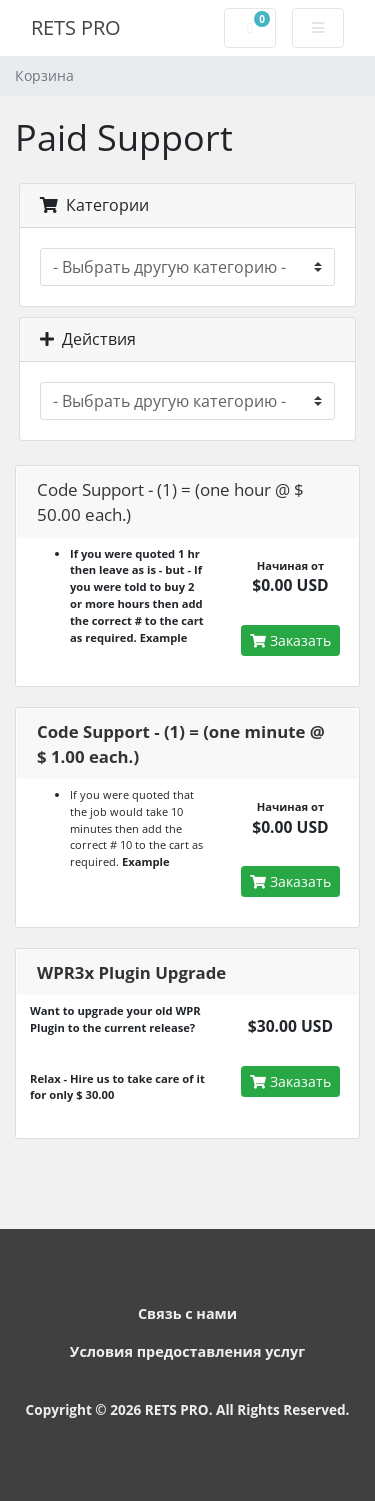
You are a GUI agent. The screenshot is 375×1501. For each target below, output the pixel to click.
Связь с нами (187, 1313)
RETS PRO (76, 27)
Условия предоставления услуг (187, 1351)
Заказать (290, 640)
